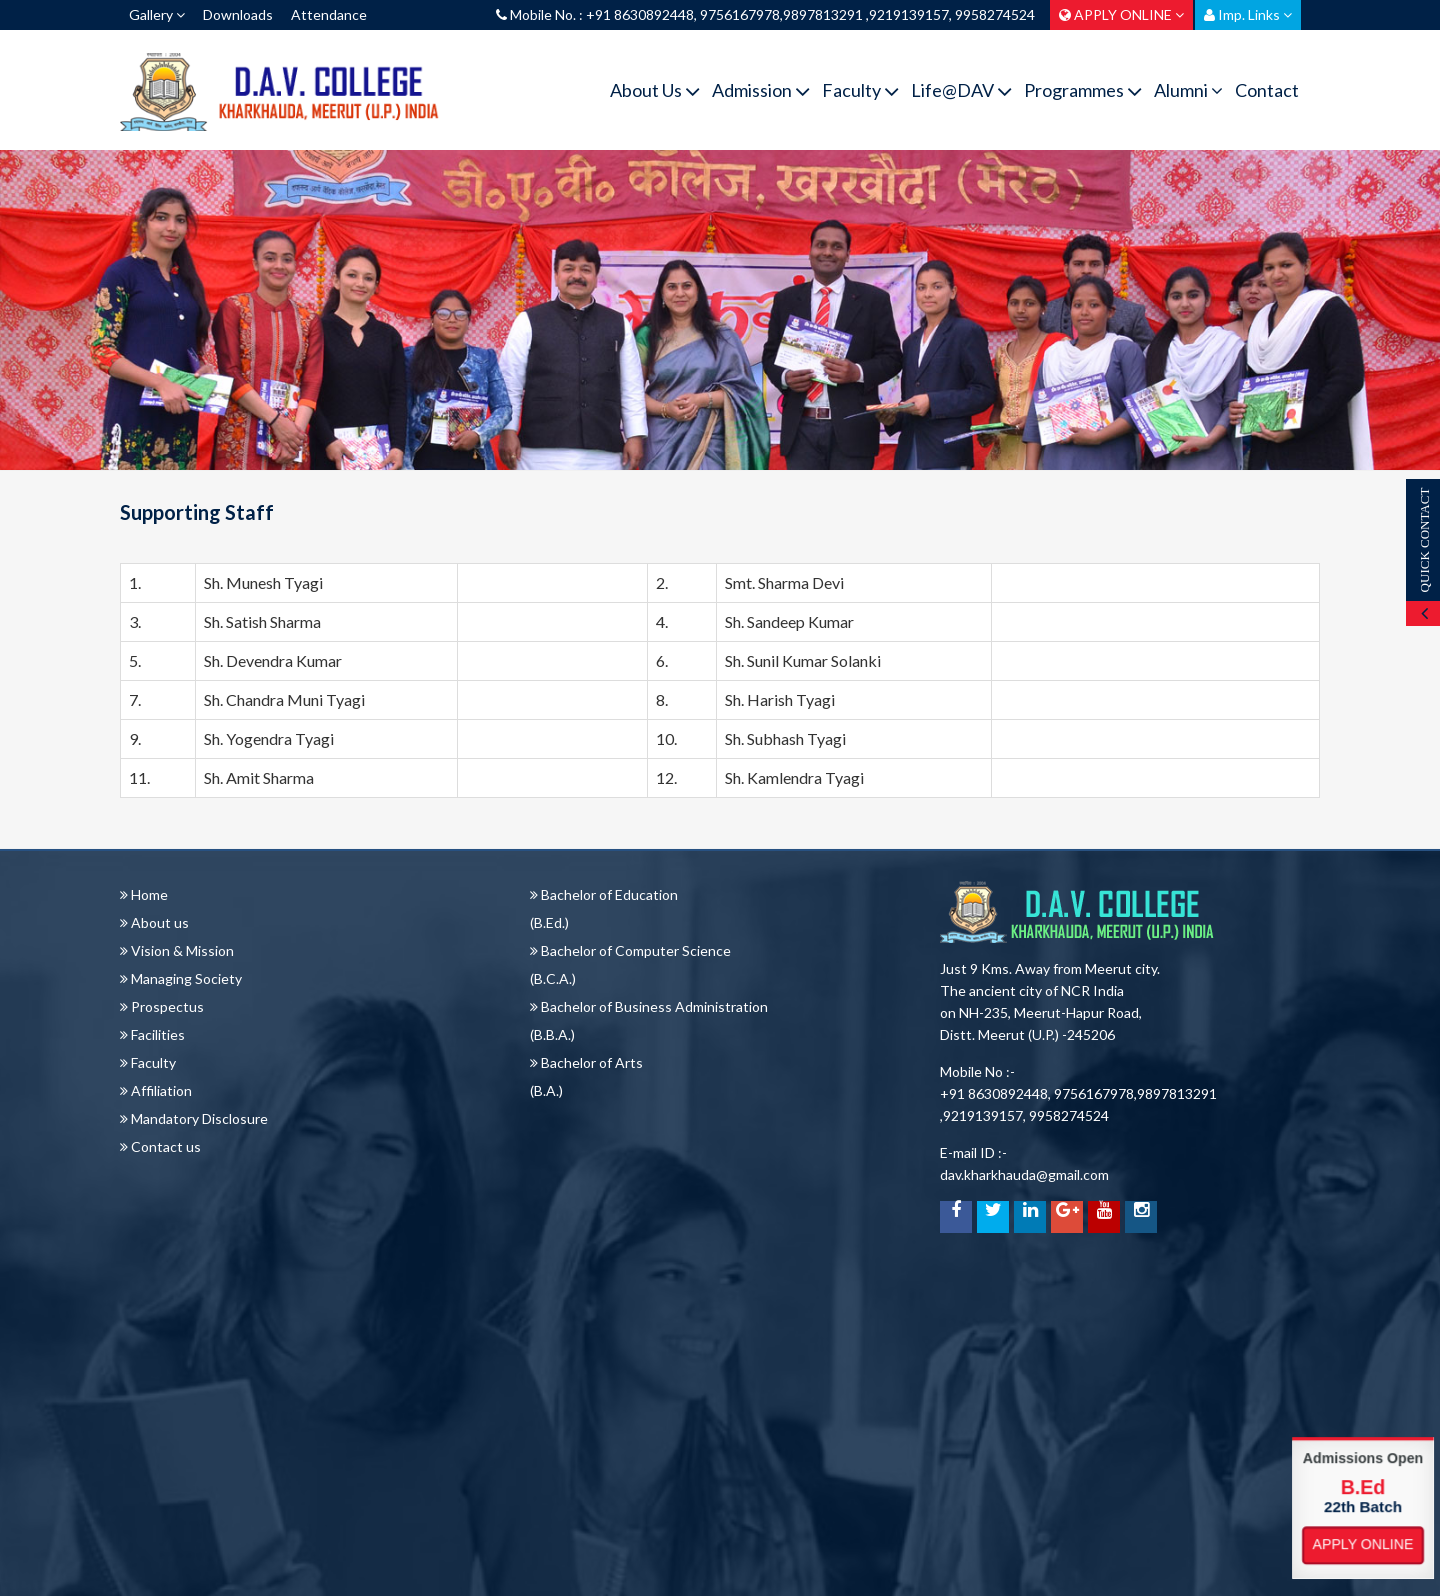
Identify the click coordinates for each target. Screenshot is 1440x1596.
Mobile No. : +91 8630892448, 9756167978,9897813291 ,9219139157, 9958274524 (765, 14)
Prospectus (162, 1006)
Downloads (238, 14)
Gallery (157, 14)
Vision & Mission (177, 950)
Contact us (160, 1146)
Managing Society (181, 978)
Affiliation (156, 1090)
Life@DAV (961, 90)
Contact (1267, 90)
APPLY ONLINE (1121, 14)
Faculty (860, 90)
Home (144, 894)
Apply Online (1363, 1545)
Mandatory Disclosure (194, 1118)
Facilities (152, 1034)
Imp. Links (1248, 14)
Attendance (329, 14)
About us (154, 922)
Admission (761, 90)
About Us (655, 90)
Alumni (1188, 90)
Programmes (1083, 90)
